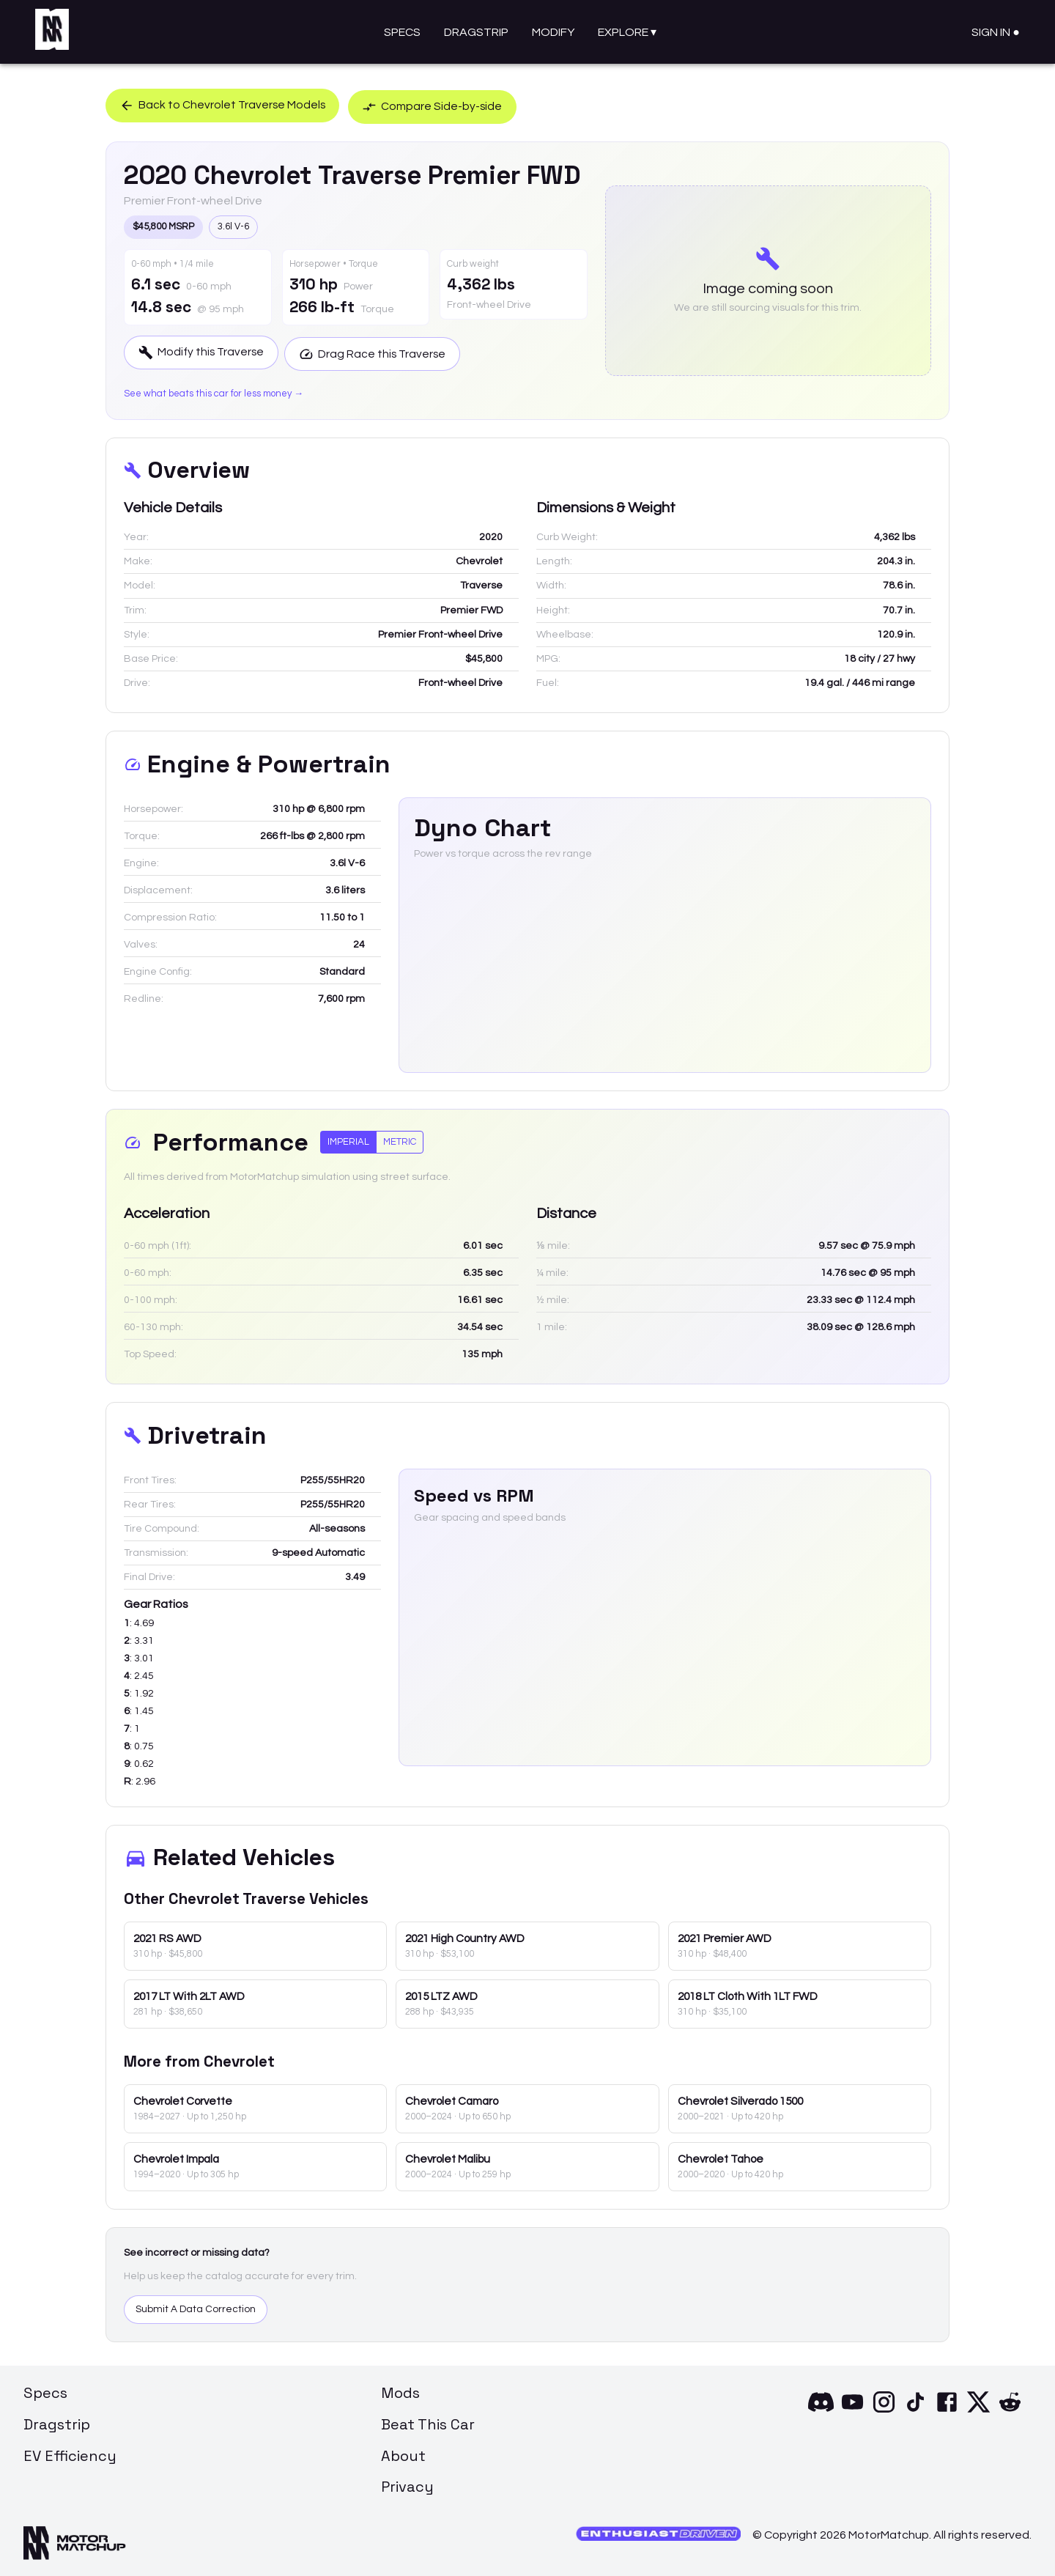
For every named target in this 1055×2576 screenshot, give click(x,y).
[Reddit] (1010, 2410)
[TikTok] (915, 2410)
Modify (553, 32)
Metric (399, 1140)
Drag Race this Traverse (379, 351)
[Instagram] (884, 2410)
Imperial (348, 1140)
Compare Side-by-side (439, 104)
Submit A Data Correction (196, 2308)
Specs (402, 32)
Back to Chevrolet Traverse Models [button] (224, 104)
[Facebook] (947, 2410)
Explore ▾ (627, 32)
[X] (978, 2410)
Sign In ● (995, 32)
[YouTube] (852, 2410)
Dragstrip (476, 32)
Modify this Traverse (203, 351)
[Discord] (821, 2410)
